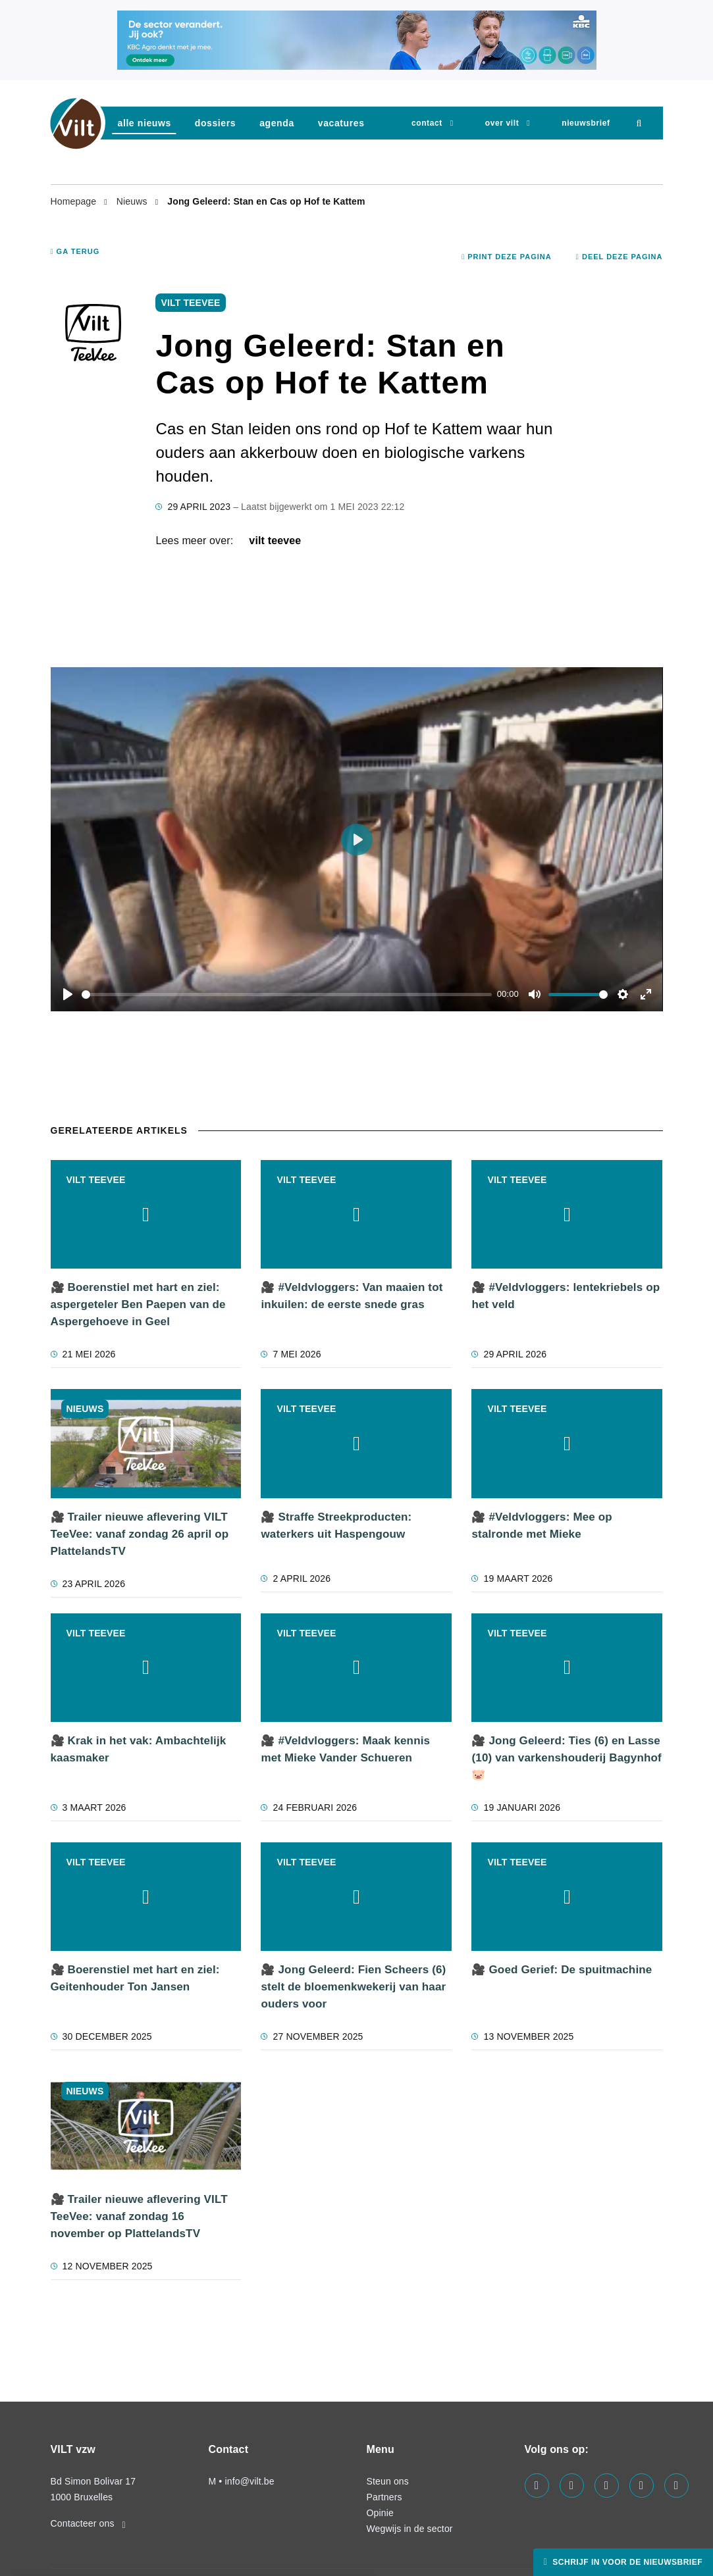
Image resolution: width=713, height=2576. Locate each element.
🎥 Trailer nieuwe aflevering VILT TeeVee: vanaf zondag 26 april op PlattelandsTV (140, 1534)
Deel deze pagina (619, 257)
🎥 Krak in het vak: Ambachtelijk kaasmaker (138, 1749)
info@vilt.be (249, 2481)
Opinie (380, 2513)
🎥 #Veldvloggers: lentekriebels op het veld (565, 1296)
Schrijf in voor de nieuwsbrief (626, 2562)
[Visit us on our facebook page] (537, 2485)
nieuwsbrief (586, 123)
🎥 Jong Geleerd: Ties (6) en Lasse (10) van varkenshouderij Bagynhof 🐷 (566, 1757)
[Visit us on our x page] (641, 2485)
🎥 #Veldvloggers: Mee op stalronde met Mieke (541, 1525)
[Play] (67, 994)
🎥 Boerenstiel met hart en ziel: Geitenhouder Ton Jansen (135, 1978)
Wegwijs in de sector (410, 2528)
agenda (276, 123)
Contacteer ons (88, 2523)
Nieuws (133, 201)
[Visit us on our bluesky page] (676, 2485)
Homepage (75, 201)
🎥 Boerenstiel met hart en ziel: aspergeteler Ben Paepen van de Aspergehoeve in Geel (138, 1304)
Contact (426, 123)
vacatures (341, 123)
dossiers (215, 123)
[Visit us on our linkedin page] (572, 2485)
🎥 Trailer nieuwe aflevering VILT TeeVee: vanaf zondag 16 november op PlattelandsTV (139, 2216)
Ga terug (75, 251)
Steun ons (388, 2481)
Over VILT (502, 123)
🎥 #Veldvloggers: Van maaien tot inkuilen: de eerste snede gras (351, 1296)
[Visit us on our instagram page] (606, 2485)
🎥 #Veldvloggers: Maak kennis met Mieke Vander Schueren (345, 1749)
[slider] (287, 994)
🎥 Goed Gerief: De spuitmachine (561, 1969)
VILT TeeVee (275, 540)
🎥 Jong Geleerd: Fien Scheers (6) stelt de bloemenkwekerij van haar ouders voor (353, 1986)
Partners (384, 2497)
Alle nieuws (144, 123)
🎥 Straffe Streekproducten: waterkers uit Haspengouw (336, 1525)
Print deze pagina (507, 257)
